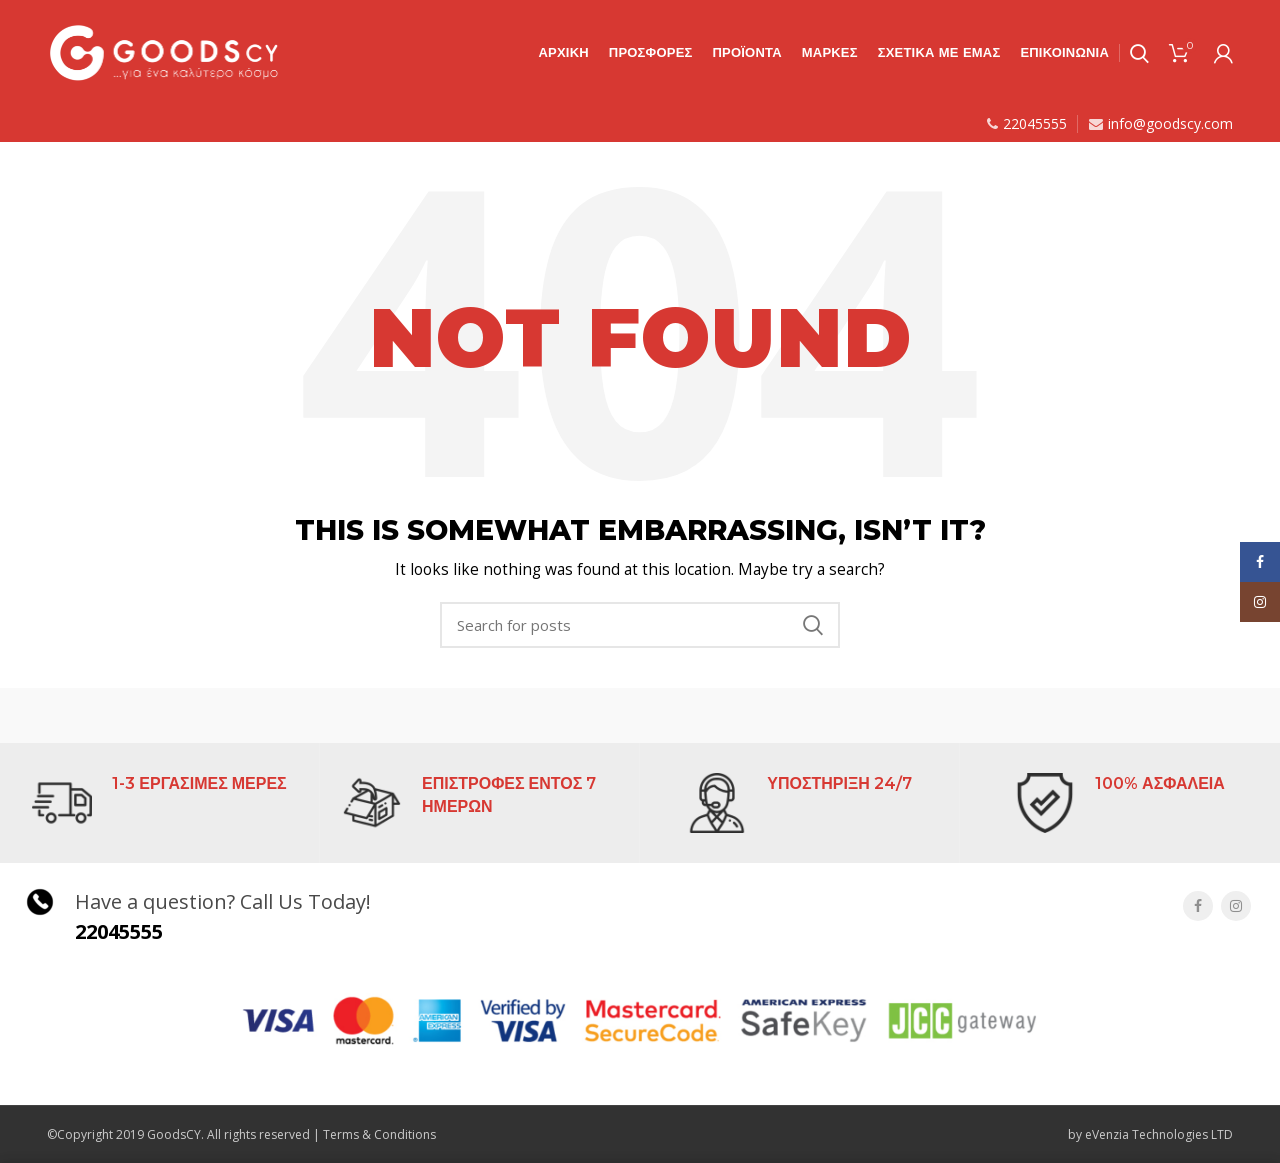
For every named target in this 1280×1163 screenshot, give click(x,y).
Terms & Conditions (379, 1134)
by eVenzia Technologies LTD (1150, 1134)
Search (813, 625)
